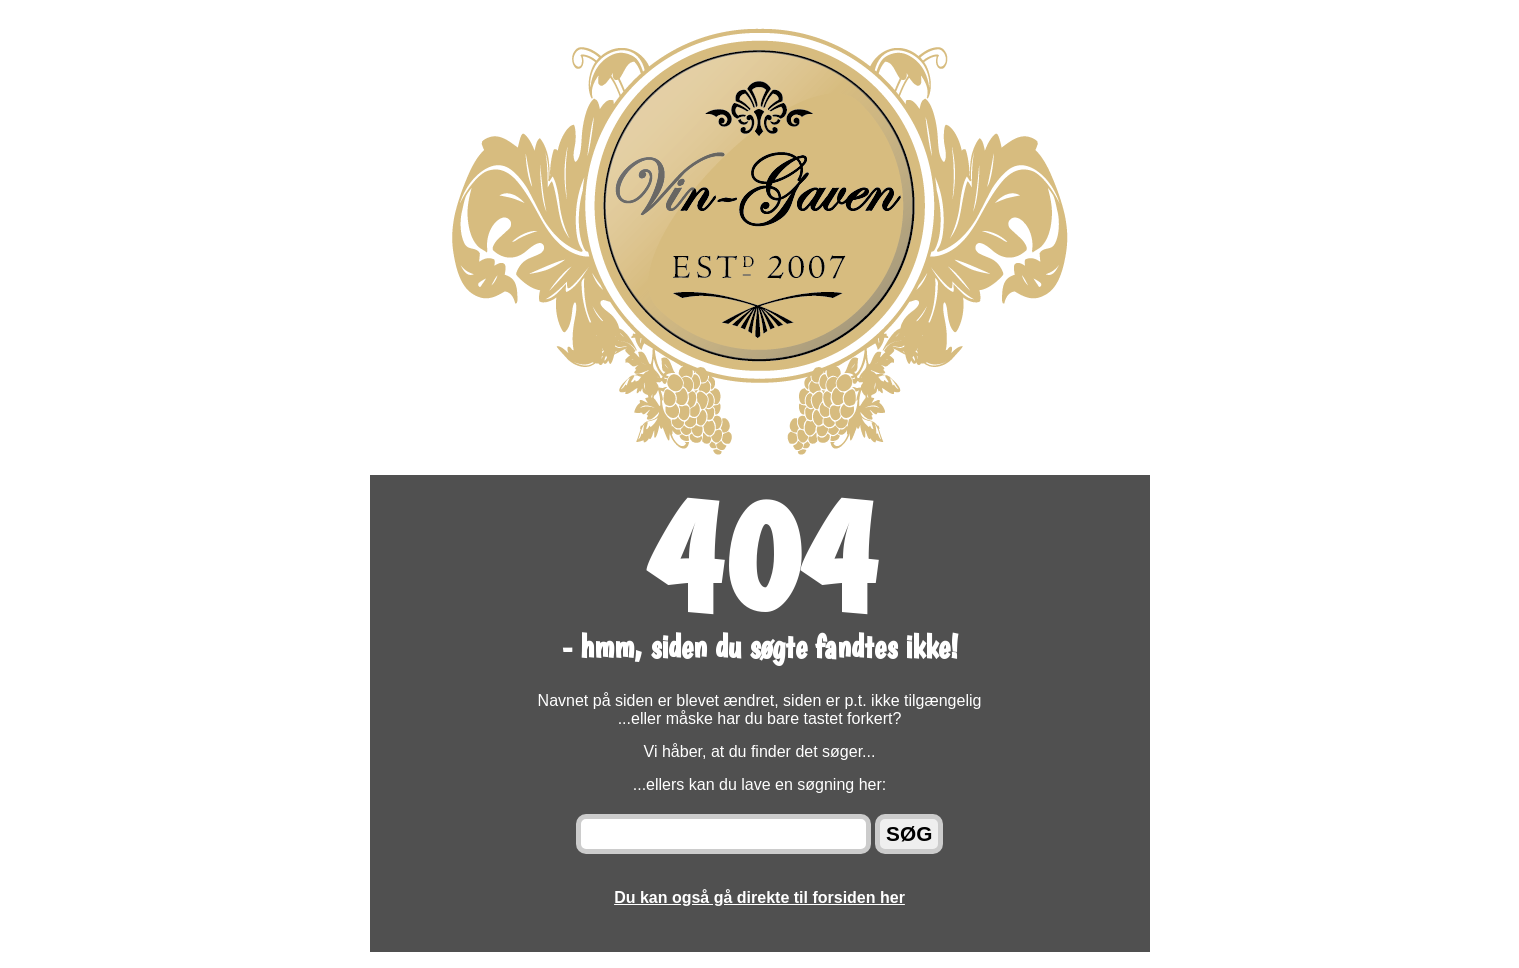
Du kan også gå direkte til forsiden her (759, 897)
